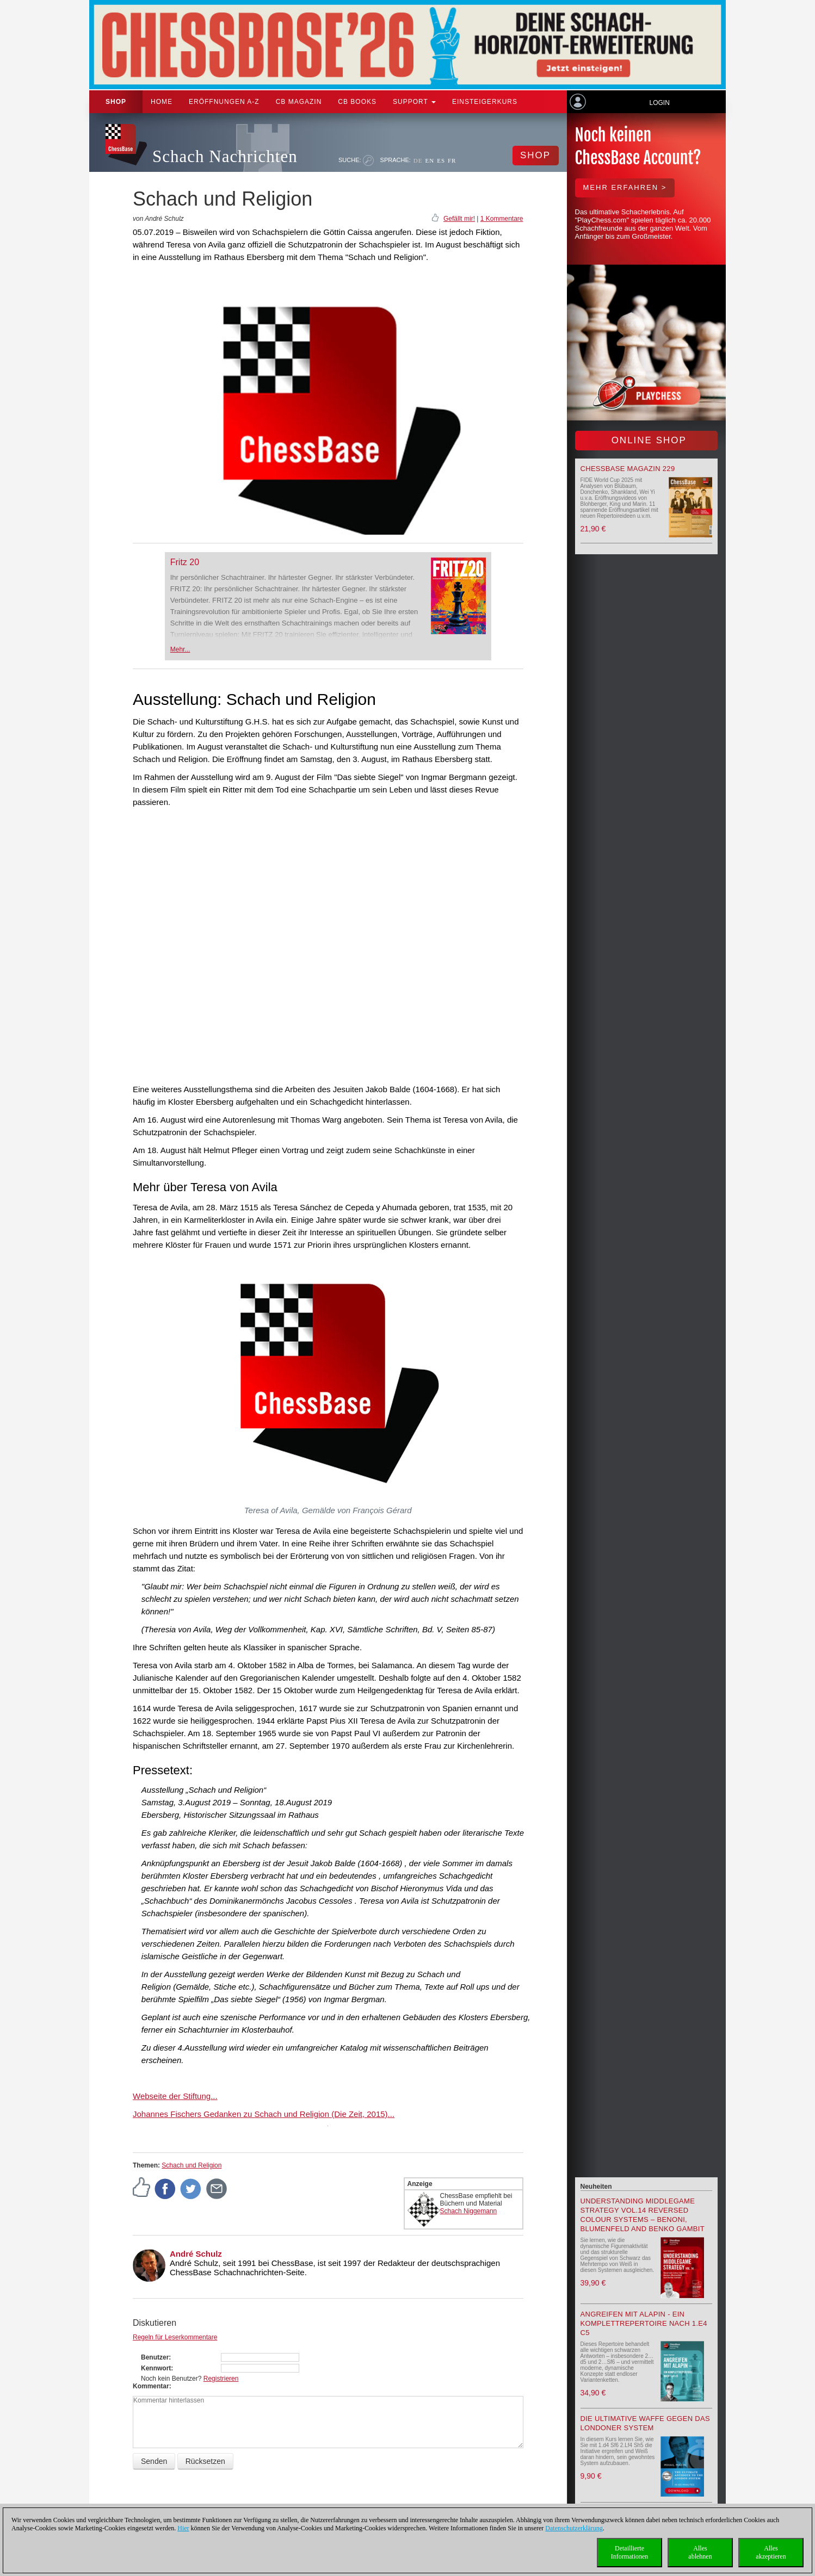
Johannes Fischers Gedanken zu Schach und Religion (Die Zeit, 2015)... (263, 2114)
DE (418, 160)
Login (659, 103)
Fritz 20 (184, 562)
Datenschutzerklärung (573, 2528)
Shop (116, 102)
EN (429, 160)
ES (441, 160)
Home (161, 102)
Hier (183, 2528)
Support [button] (414, 102)
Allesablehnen (700, 2552)
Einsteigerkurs (484, 102)
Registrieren (221, 2378)
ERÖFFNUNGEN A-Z (224, 102)
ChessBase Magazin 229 (628, 469)
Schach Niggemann (468, 2211)
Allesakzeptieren (771, 2552)
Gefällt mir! (459, 218)
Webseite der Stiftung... (175, 2096)
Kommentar (151, 2386)
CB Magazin (299, 102)
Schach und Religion (191, 2165)
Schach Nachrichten (225, 156)
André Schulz (196, 2253)
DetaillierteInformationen (630, 2552)
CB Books (357, 102)
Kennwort (156, 2368)
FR (452, 160)
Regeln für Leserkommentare (175, 2337)
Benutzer (155, 2357)
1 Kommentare (501, 218)
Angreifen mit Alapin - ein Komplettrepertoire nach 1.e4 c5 (644, 2323)
